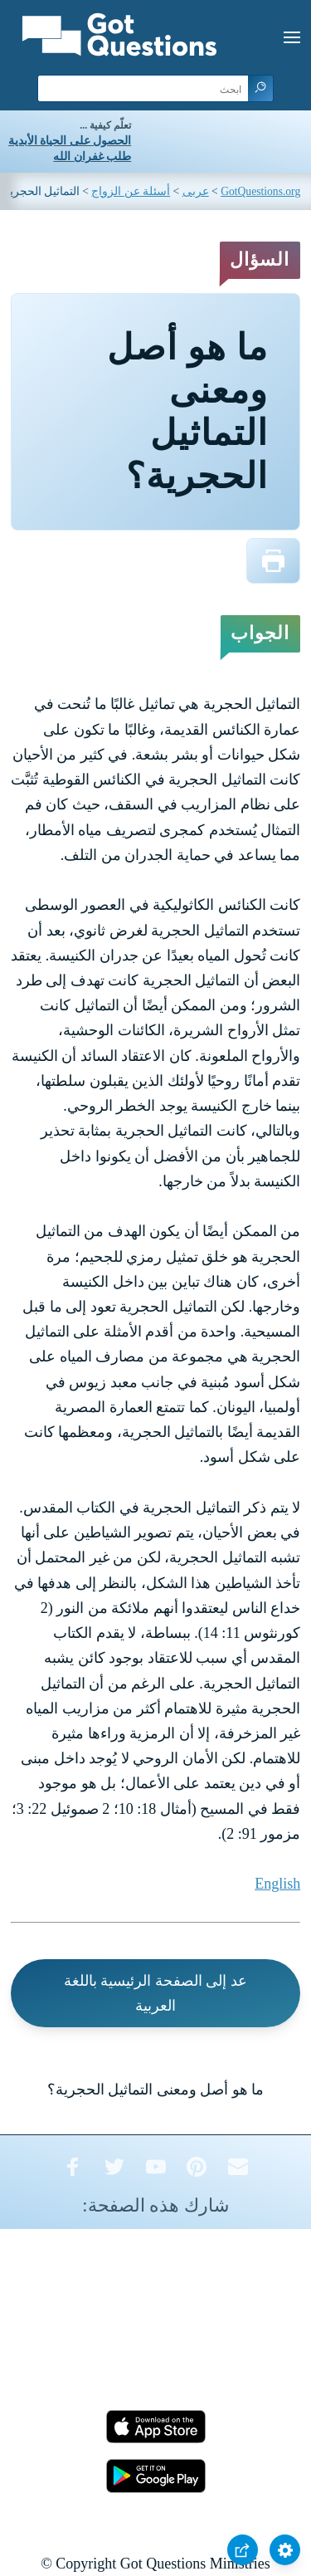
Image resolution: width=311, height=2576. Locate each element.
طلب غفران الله (92, 156)
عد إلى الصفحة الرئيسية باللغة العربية (155, 1993)
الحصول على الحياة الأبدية (69, 140)
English (277, 1883)
